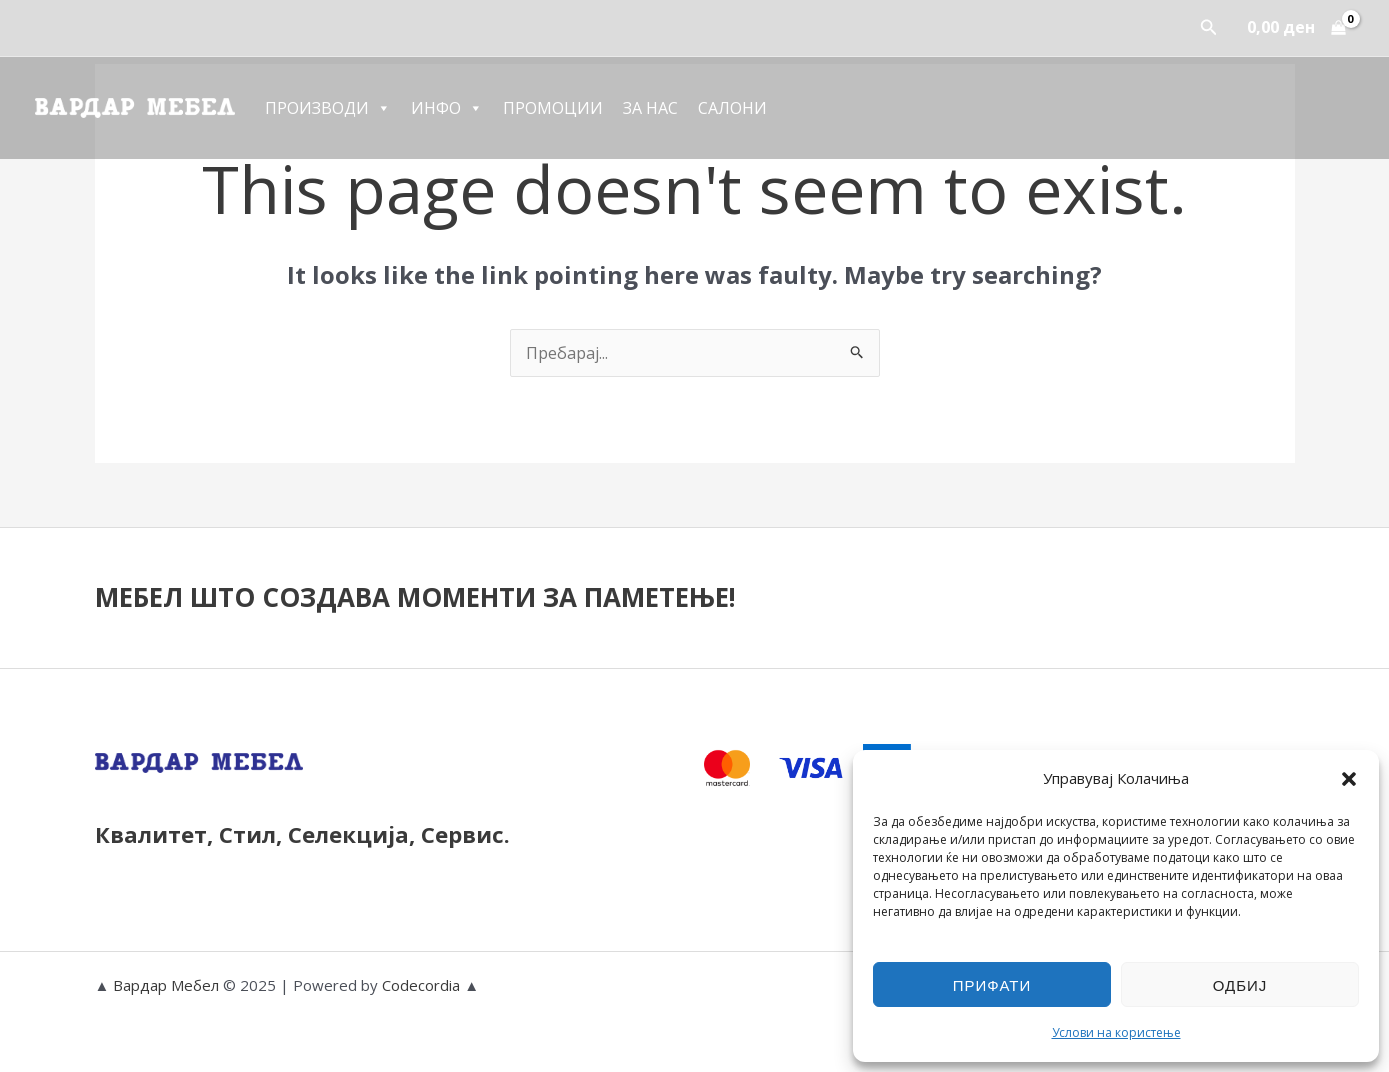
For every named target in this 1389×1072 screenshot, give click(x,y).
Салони (732, 108)
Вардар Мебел (166, 985)
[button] (1349, 779)
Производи (328, 108)
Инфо (447, 108)
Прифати (992, 985)
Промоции (553, 108)
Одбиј (1240, 985)
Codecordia (423, 985)
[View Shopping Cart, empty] (1296, 28)
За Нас (650, 108)
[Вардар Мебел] (135, 106)
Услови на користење (1116, 1032)
